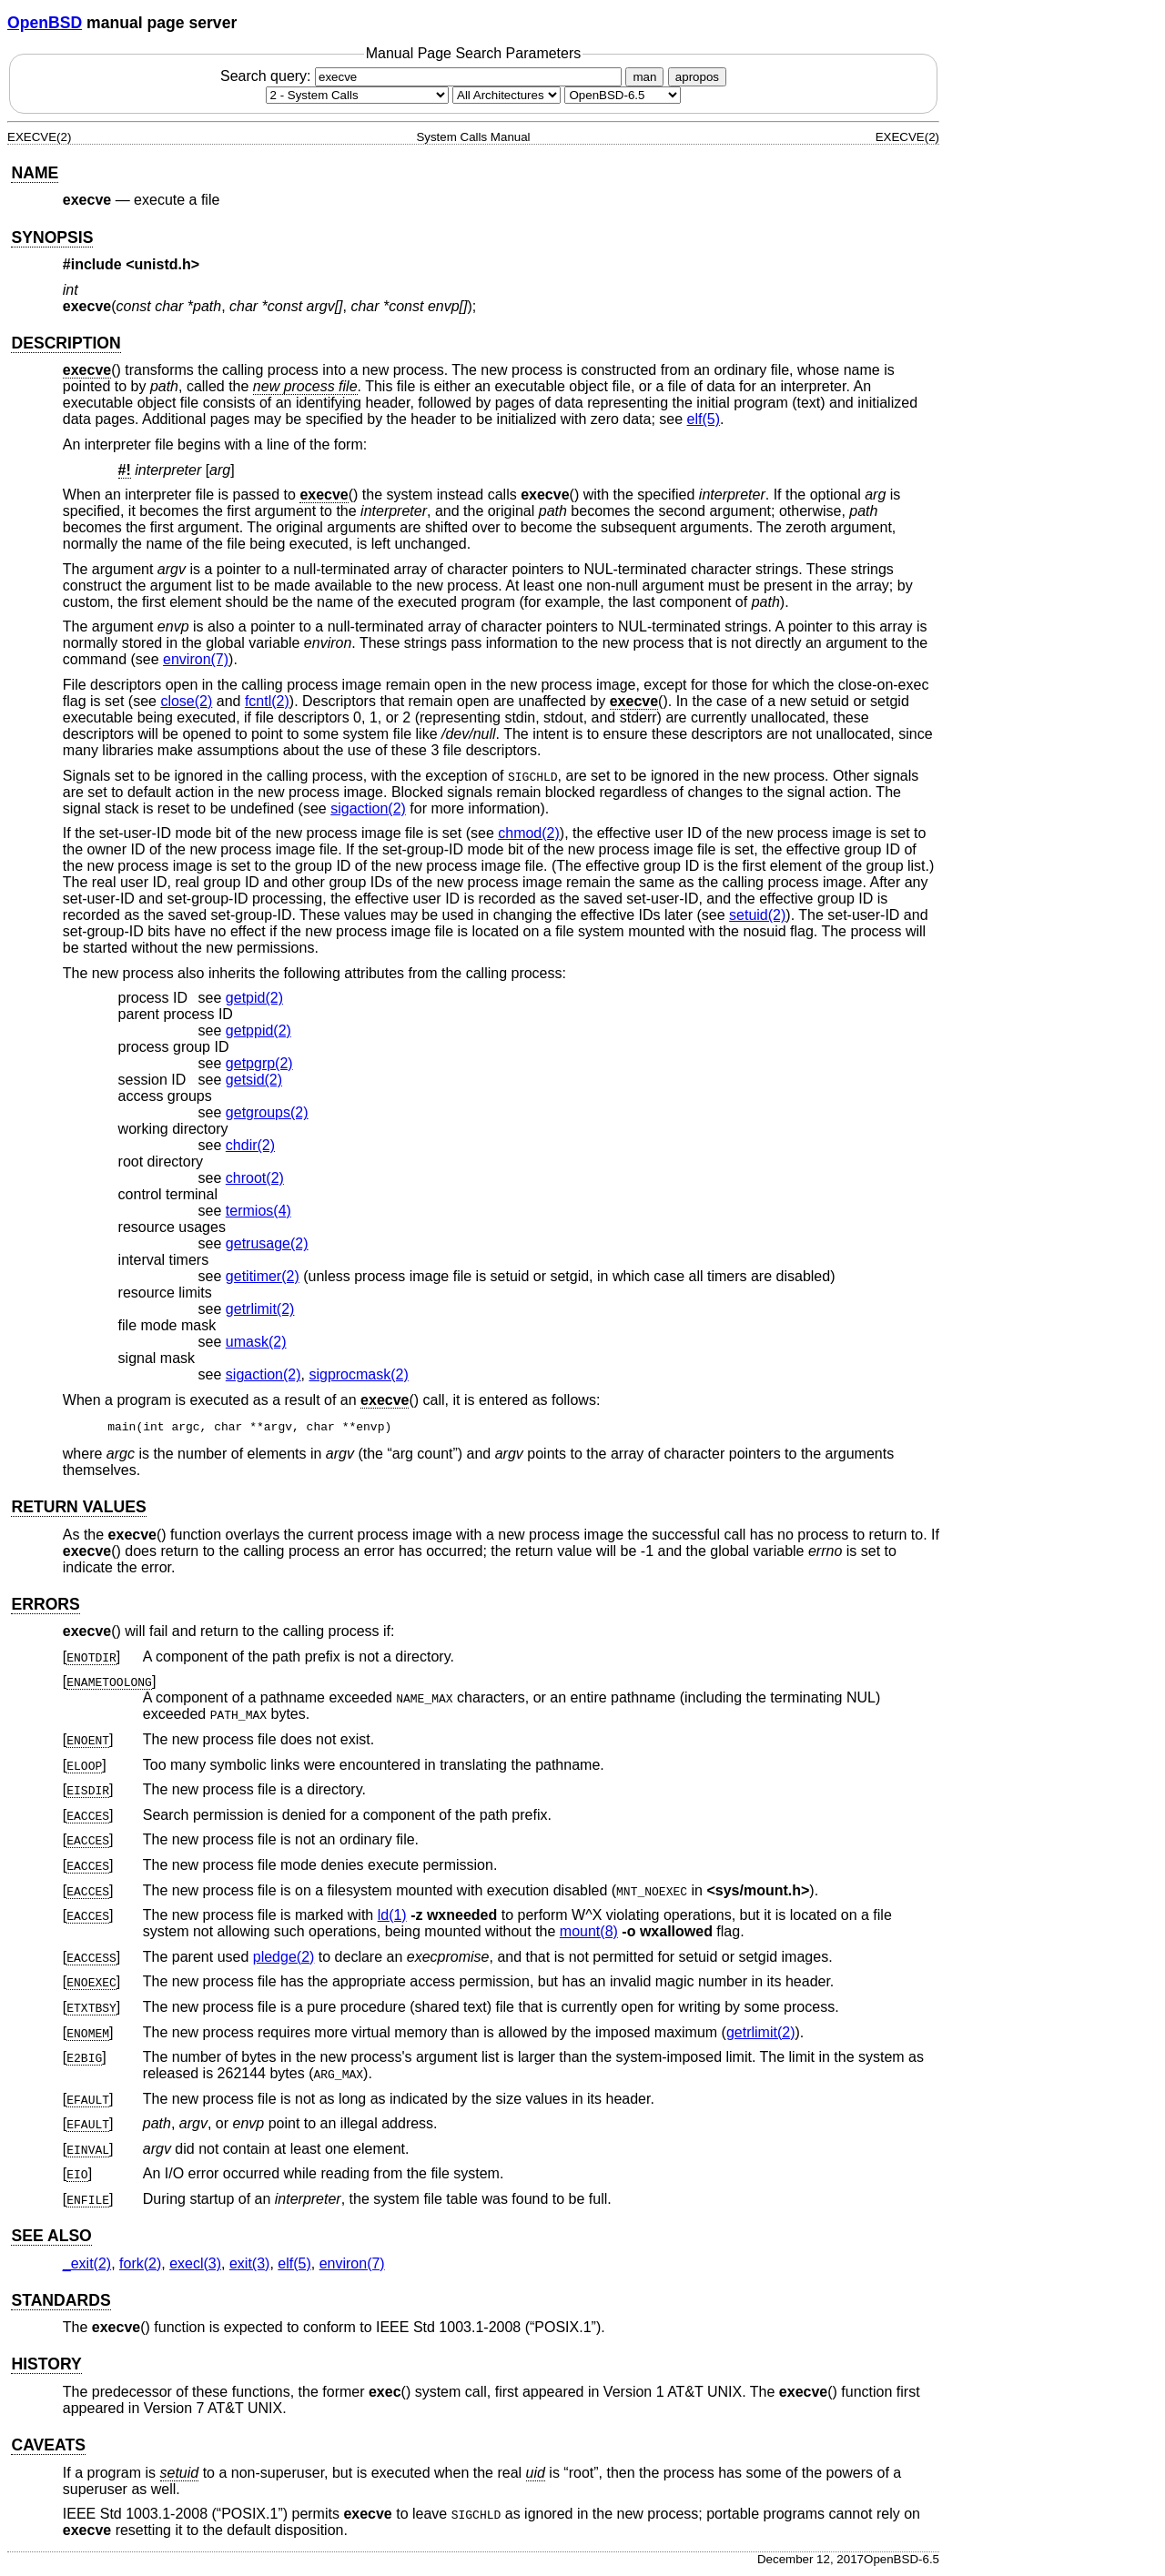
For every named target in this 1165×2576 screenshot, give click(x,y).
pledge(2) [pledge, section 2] (284, 1959)
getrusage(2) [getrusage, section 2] (267, 1243)
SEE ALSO (51, 2238)
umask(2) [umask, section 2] (256, 1341)
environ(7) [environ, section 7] (195, 659)
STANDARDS (60, 2303)
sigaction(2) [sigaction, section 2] (368, 808)
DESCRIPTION (65, 343)
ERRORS (45, 1607)
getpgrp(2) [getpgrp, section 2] (259, 1063)
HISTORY (46, 2367)
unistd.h (163, 264)
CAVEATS (48, 2448)
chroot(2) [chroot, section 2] (255, 1178)
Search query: (423, 76)
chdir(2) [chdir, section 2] (250, 1145)
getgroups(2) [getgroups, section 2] (267, 1112)
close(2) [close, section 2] (186, 701)
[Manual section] (357, 95)
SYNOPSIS (52, 237)
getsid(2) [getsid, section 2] (254, 1079)
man (644, 77)
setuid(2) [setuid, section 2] (757, 915)
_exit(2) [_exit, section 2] (87, 2266)
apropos (697, 77)
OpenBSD (44, 23)
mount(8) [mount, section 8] (589, 1934)
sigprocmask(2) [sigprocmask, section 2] (358, 1374)
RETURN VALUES (78, 1509)
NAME (34, 173)
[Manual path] (622, 95)
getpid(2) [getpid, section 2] (254, 997)
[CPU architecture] (506, 95)
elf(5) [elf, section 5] (703, 419)
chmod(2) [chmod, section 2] (529, 833)
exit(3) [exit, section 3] (249, 2266)
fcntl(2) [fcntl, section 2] (267, 701)
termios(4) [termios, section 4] (258, 1210)
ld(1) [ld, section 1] (392, 1917)
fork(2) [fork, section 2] (140, 2266)
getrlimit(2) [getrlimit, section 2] (260, 1309)
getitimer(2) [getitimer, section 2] (262, 1276)
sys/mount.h (758, 1893)
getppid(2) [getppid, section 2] (258, 1030)
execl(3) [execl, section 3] (195, 2266)
